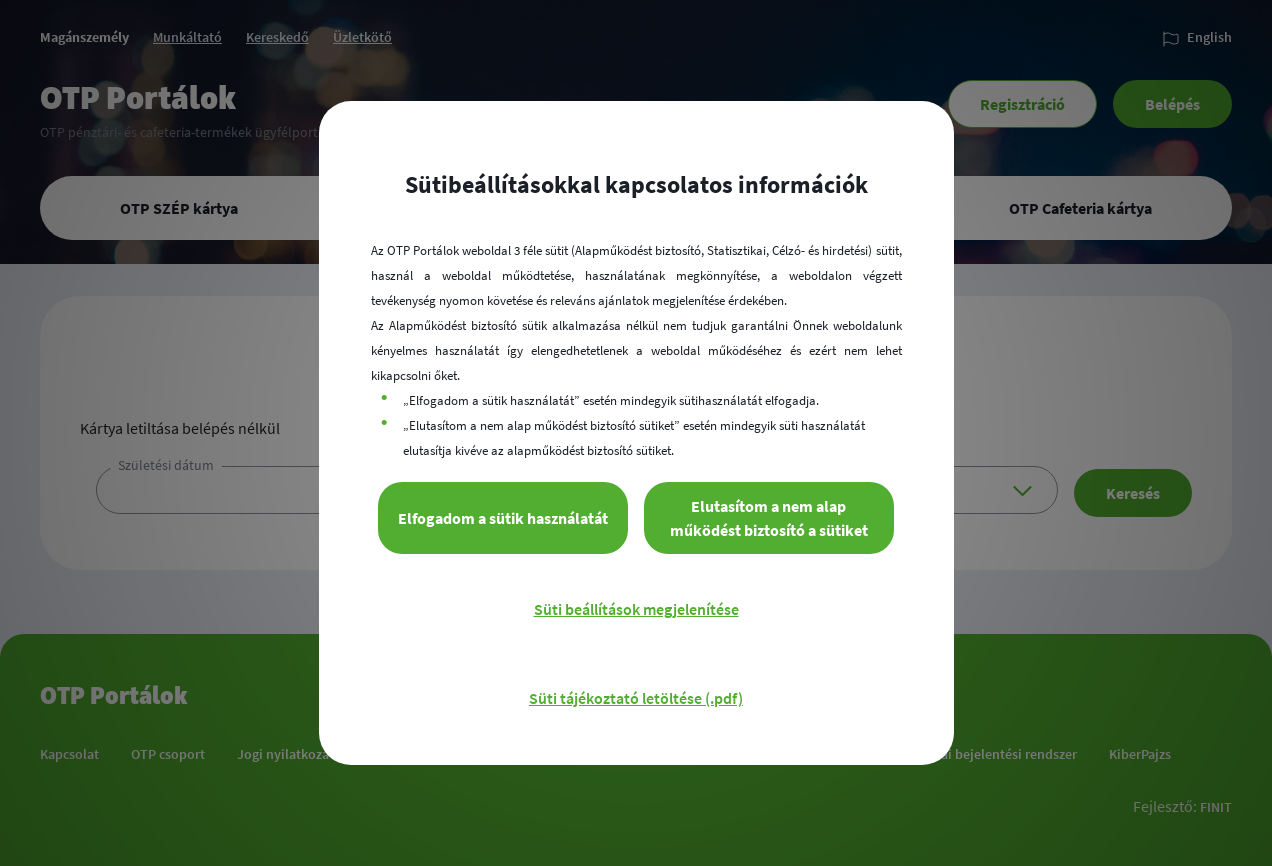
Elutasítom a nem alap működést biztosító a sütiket (769, 518)
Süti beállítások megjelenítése (636, 609)
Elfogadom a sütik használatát (503, 518)
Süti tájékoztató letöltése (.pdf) (636, 698)
